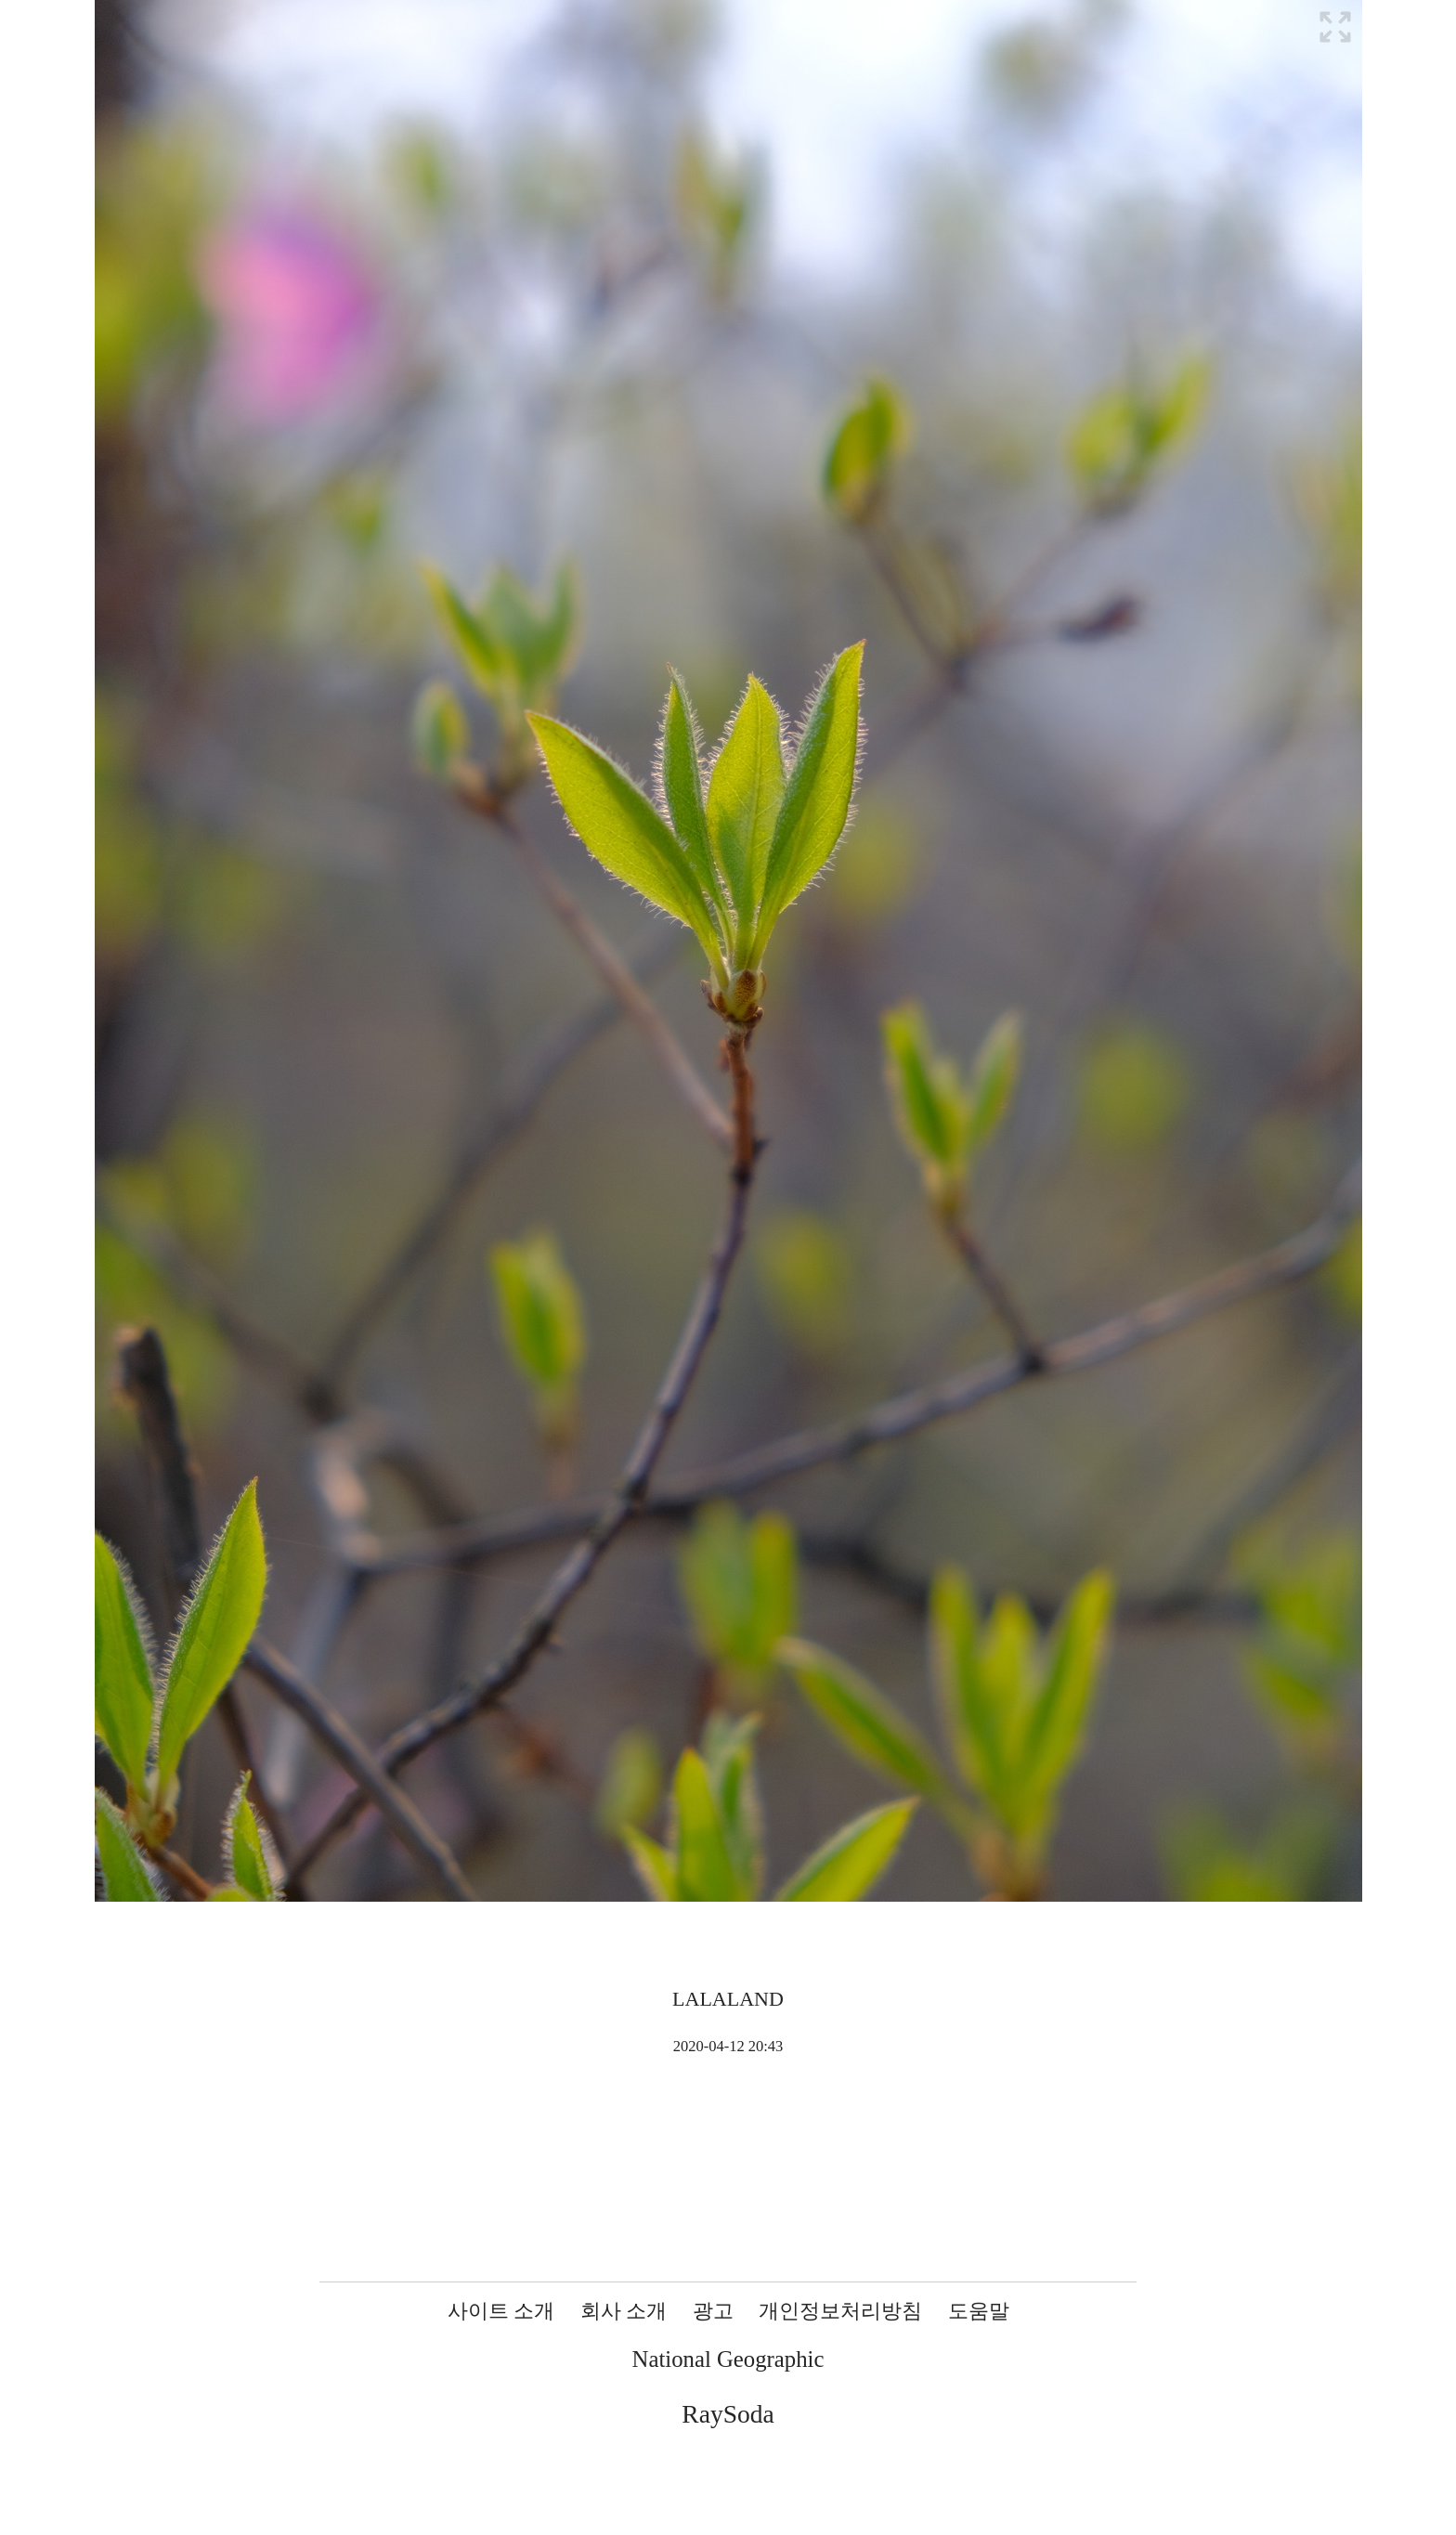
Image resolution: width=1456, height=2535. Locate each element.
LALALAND (728, 1998)
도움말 (978, 2310)
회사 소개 (624, 2310)
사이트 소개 (501, 2310)
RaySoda (728, 2413)
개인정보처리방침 (840, 2310)
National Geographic (728, 2359)
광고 (713, 2310)
